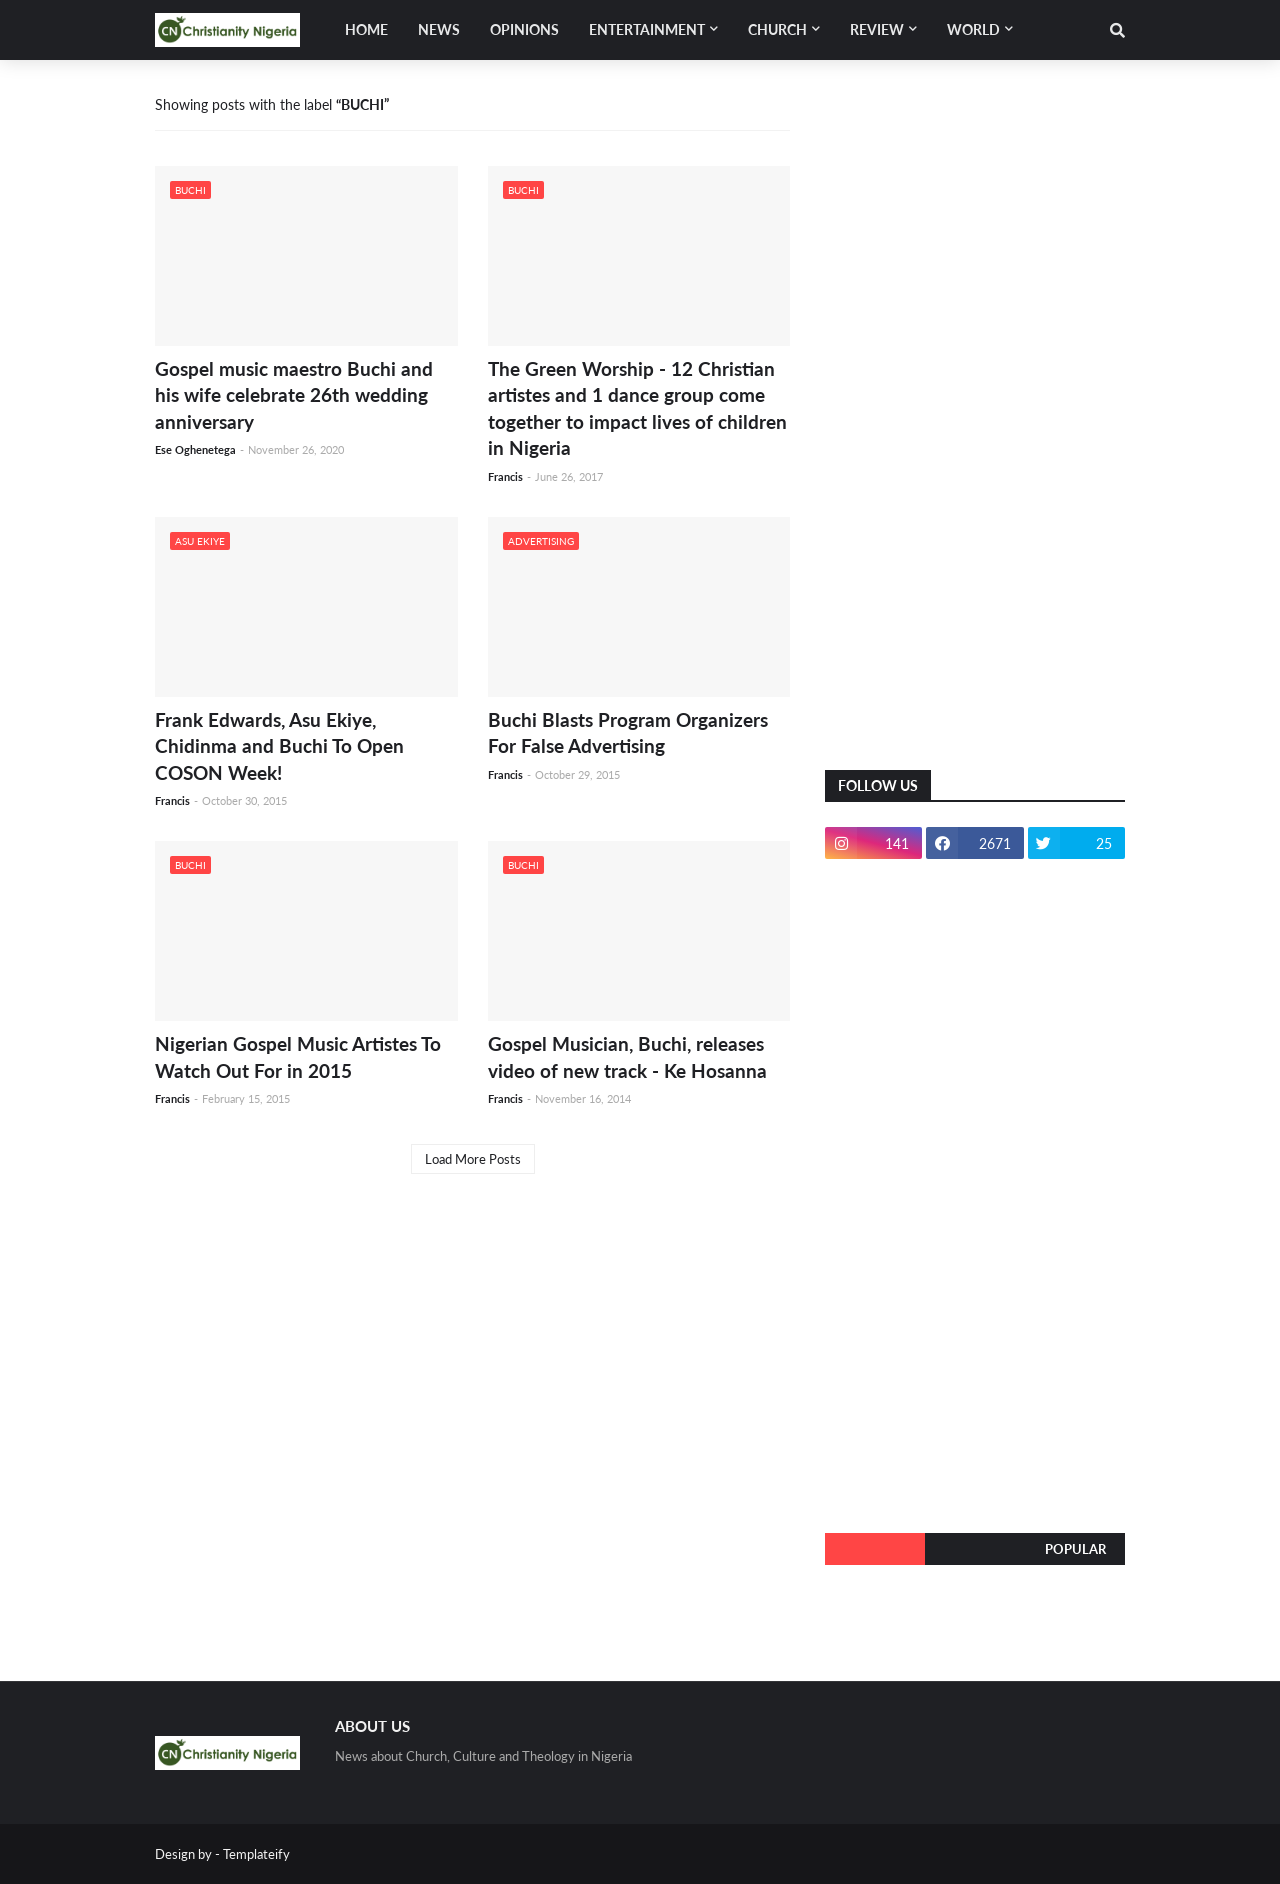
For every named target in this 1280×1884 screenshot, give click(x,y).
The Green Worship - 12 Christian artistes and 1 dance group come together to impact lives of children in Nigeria (637, 408)
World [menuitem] (973, 29)
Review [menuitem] (877, 29)
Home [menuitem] (366, 29)
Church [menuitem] (777, 29)
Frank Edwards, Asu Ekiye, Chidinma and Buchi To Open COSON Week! (279, 746)
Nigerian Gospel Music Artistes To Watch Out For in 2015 (298, 1057)
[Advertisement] (975, 430)
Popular (1075, 1549)
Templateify (256, 1854)
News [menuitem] (439, 29)
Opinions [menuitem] (524, 29)
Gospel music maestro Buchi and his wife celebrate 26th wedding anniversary (294, 395)
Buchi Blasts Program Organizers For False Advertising (628, 733)
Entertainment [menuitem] (647, 29)
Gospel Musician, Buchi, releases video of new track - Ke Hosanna (627, 1057)
